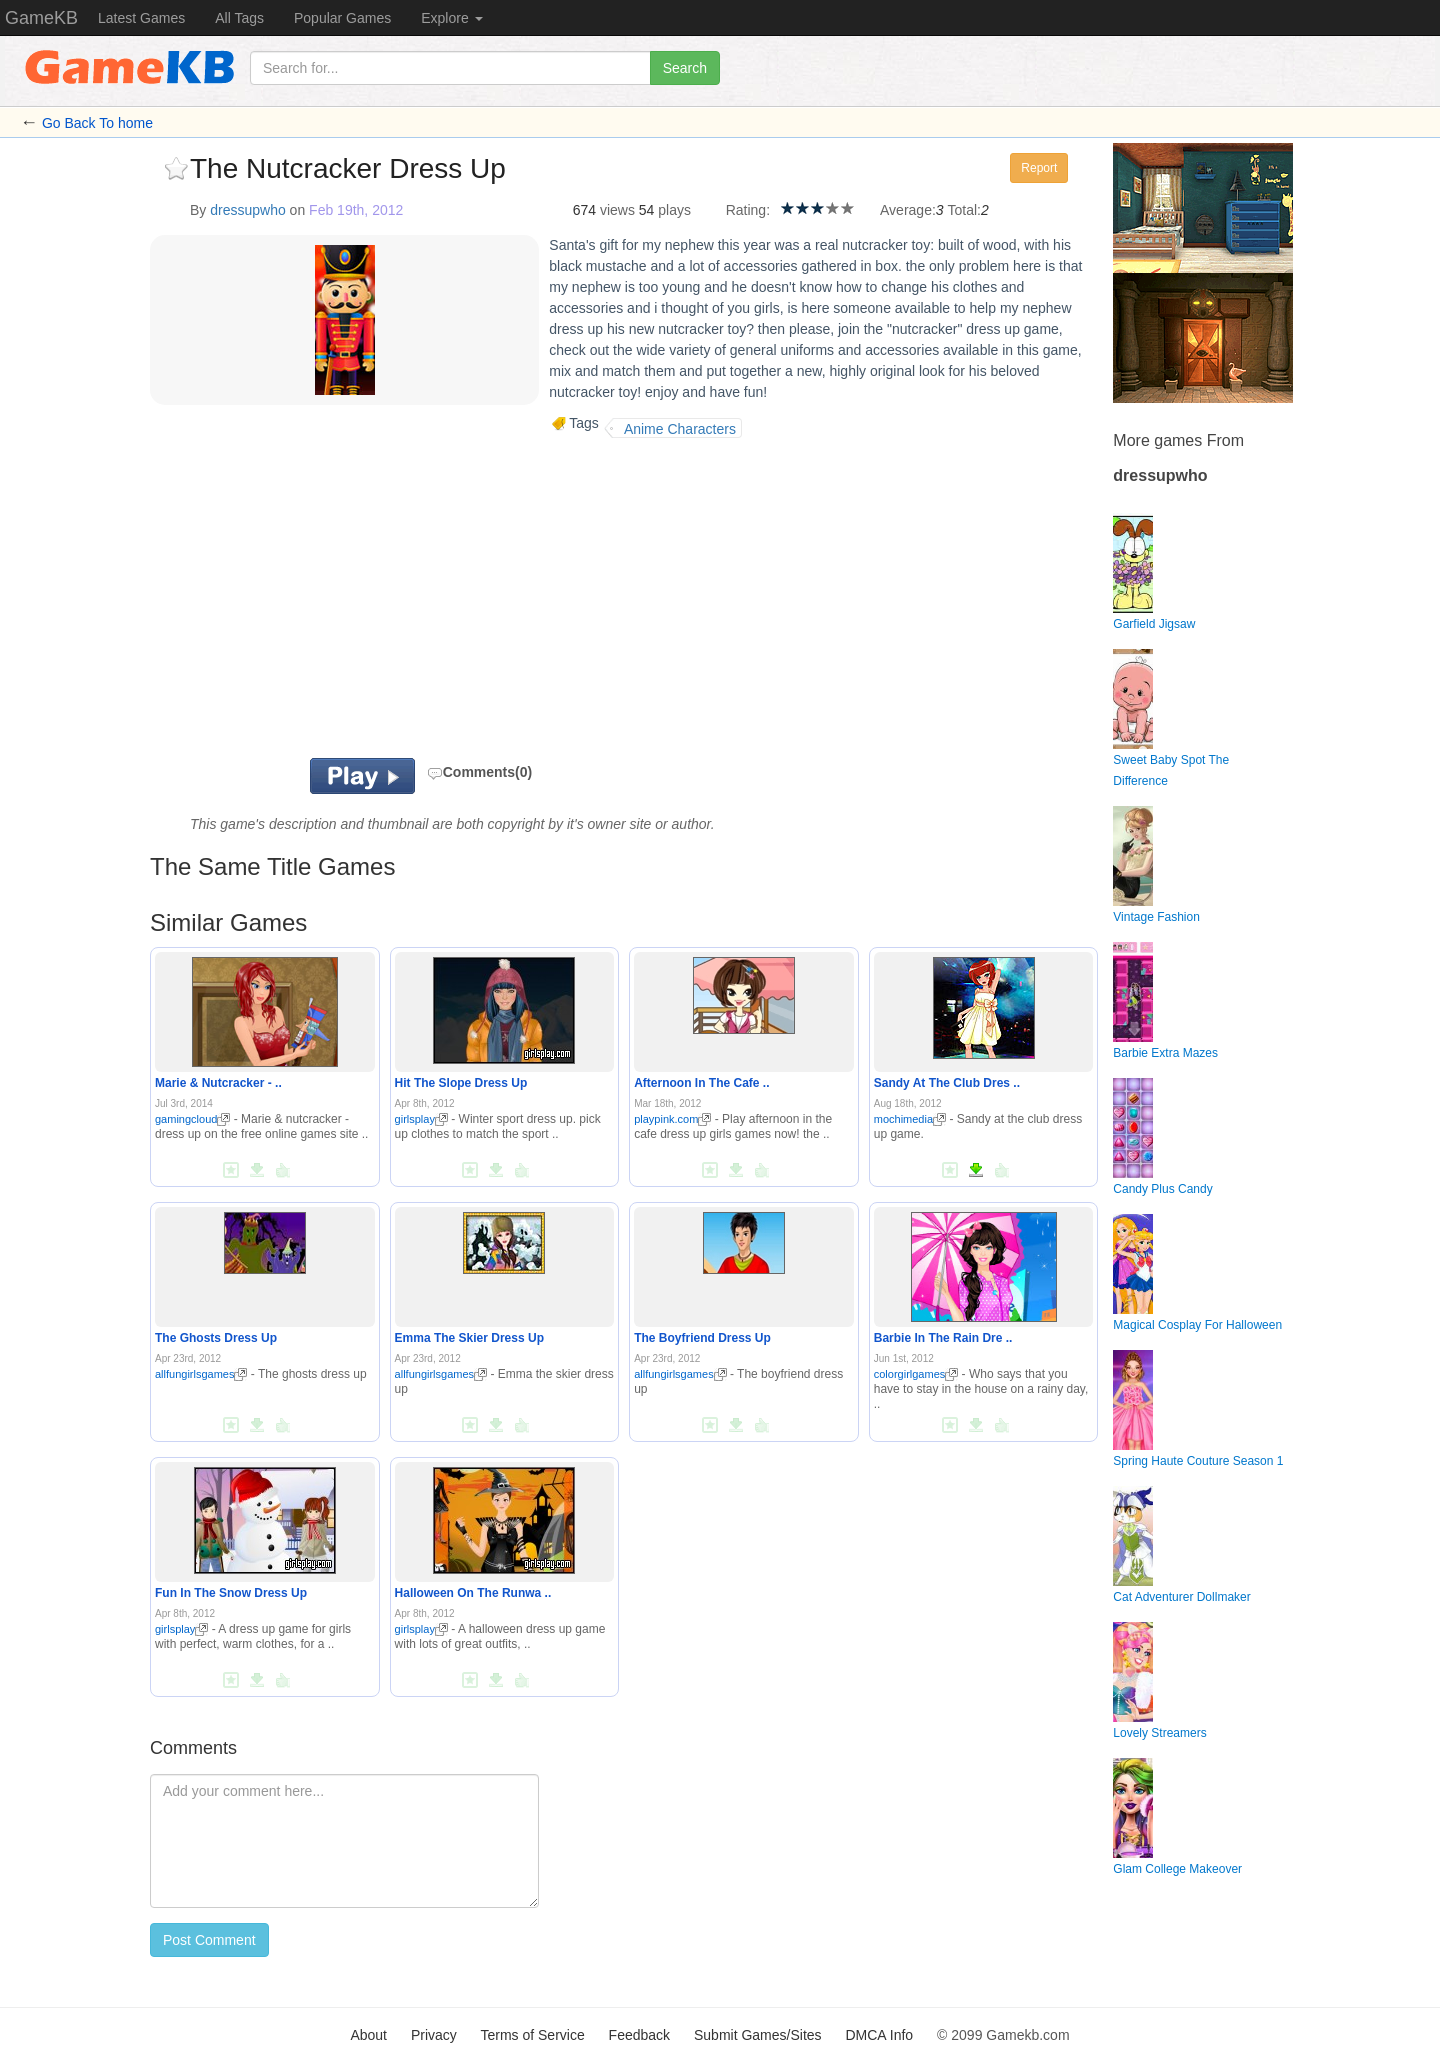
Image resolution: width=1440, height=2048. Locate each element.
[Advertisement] (398, 598)
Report (1039, 168)
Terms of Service (532, 2035)
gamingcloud (192, 1119)
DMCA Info (879, 2035)
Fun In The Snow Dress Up (231, 1593)
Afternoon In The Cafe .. (701, 1083)
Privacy (434, 2035)
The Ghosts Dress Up (216, 1338)
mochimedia (910, 1119)
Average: (908, 210)
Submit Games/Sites (758, 2035)
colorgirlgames (916, 1374)
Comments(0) (479, 772)
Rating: (748, 210)
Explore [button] (451, 18)
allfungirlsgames (201, 1374)
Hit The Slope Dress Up (461, 1083)
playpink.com (672, 1119)
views (617, 210)
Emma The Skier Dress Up (469, 1338)
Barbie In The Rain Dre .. (943, 1338)
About (368, 2035)
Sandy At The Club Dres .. (947, 1083)
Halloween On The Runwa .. (473, 1593)
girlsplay (421, 1119)
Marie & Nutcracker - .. (218, 1083)
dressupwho (248, 210)
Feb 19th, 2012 (356, 210)
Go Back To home (97, 123)
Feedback (639, 2035)
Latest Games (141, 18)
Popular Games (342, 18)
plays (674, 210)
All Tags (239, 18)
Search (685, 68)
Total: (964, 210)
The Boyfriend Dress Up (702, 1338)
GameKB (41, 18)
